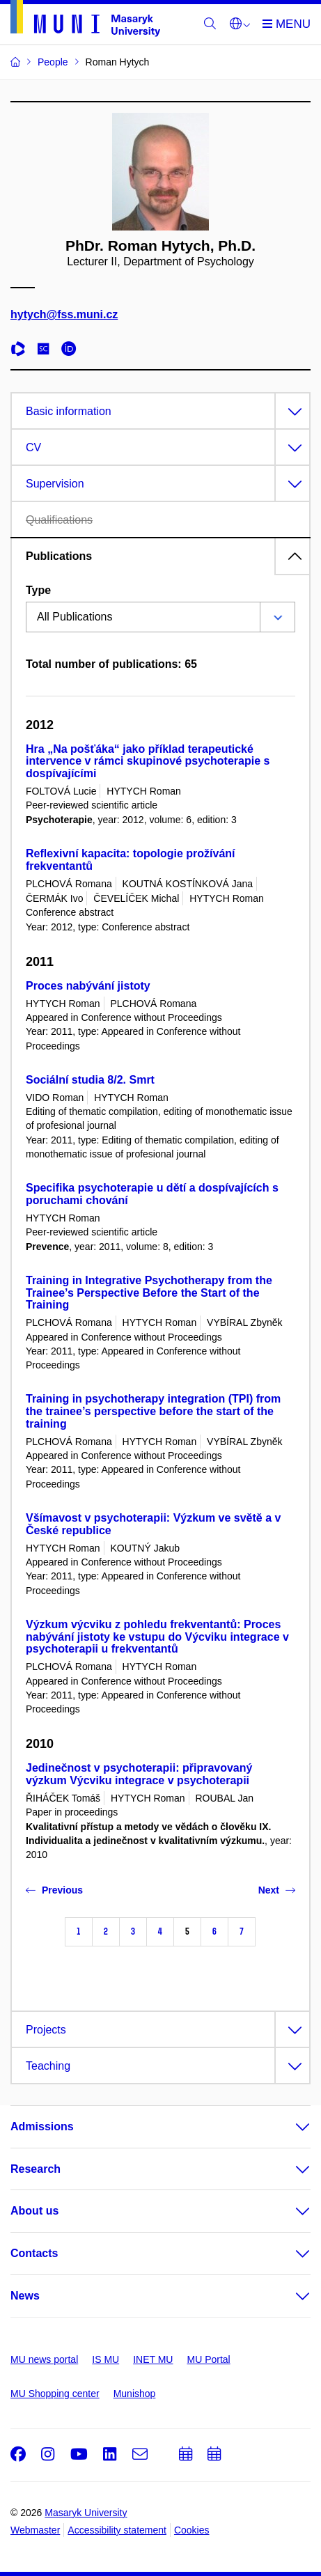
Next (276, 1890)
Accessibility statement (117, 2530)
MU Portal (208, 2359)
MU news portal (44, 2359)
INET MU (153, 2359)
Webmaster (35, 2530)
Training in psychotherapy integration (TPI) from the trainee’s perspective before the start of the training (153, 1411)
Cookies (192, 2530)
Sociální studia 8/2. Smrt (90, 1080)
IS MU (105, 2359)
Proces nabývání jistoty (88, 986)
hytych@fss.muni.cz (64, 315)
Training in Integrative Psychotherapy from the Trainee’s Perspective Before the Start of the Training (149, 1292)
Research (35, 2169)
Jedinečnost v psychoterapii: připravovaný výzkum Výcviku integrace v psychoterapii (139, 1774)
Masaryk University (86, 2512)
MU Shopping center (55, 2393)
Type (38, 590)
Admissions (42, 2126)
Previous (54, 1890)
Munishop (134, 2393)
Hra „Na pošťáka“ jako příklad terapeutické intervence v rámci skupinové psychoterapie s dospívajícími (147, 761)
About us (34, 2211)
